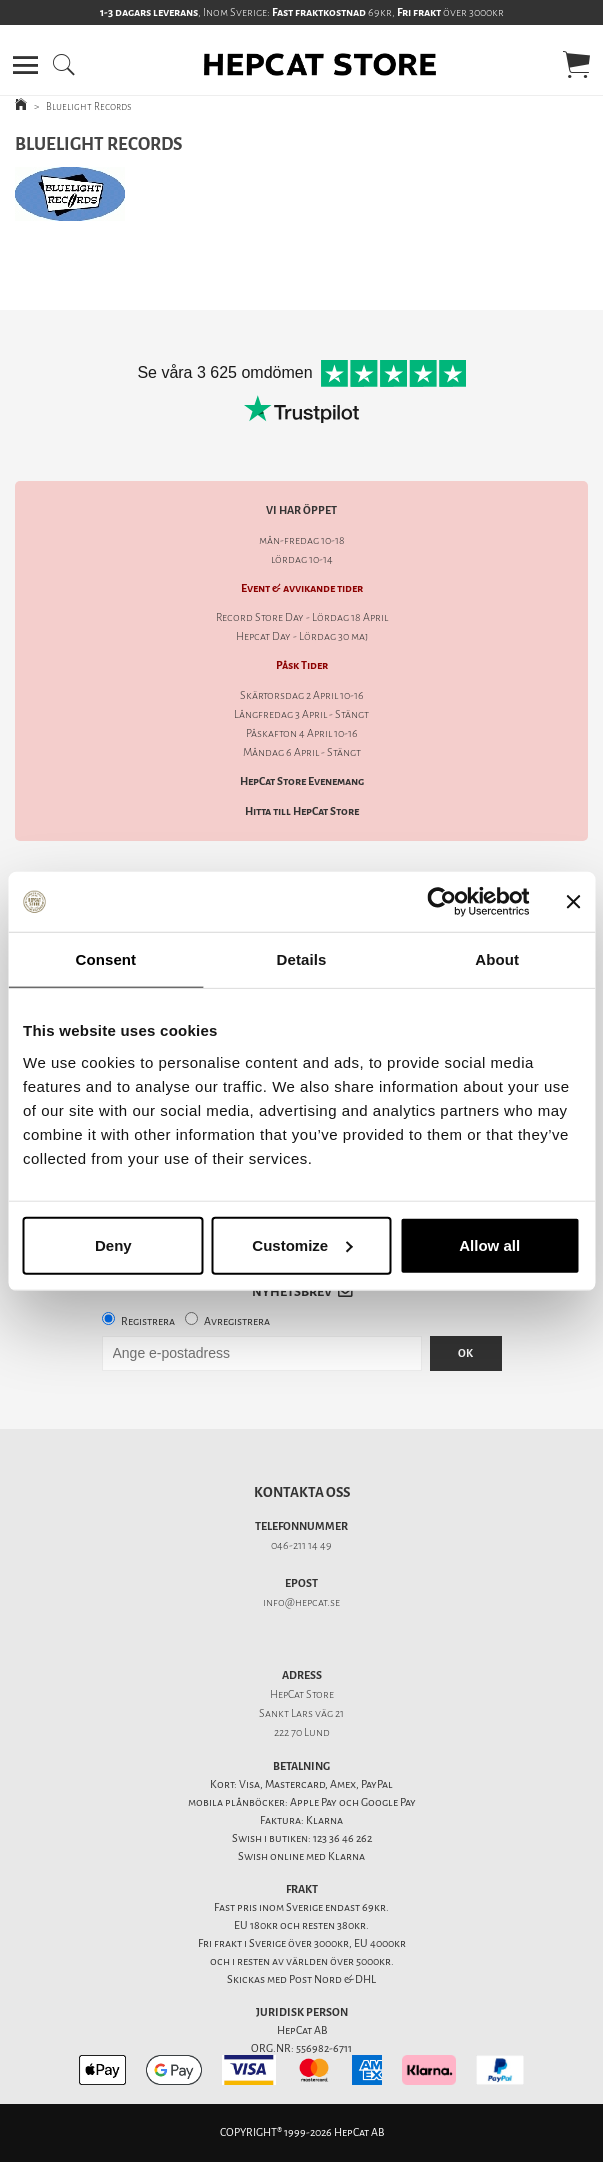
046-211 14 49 (301, 1545)
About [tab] (497, 959)
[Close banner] (573, 902)
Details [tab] (302, 959)
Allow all (489, 1244)
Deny (113, 1244)
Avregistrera (237, 1321)
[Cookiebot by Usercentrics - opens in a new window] (441, 902)
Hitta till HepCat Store (302, 811)
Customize (302, 1244)
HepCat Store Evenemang (302, 781)
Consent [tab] (105, 959)
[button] (25, 65)
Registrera (148, 1321)
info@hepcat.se (301, 1602)
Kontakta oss (302, 1492)
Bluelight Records (89, 106)
